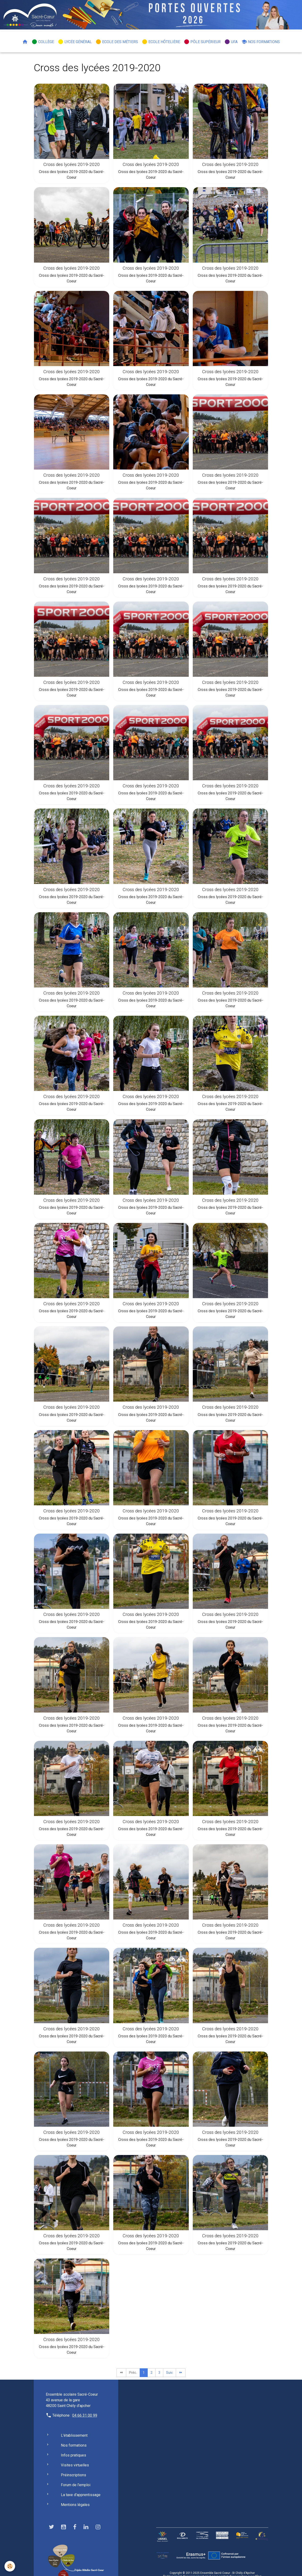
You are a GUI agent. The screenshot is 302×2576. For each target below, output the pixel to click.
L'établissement (74, 2435)
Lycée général (75, 42)
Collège (43, 42)
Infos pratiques (73, 2455)
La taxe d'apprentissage (81, 2495)
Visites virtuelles (75, 2465)
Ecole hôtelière (161, 42)
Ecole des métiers (117, 42)
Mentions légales (75, 2505)
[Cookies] (10, 2566)
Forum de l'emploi (75, 2485)
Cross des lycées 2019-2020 (71, 164)
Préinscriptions (73, 2475)
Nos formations (260, 42)
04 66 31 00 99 (84, 2415)
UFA (231, 42)
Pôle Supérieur (202, 42)
